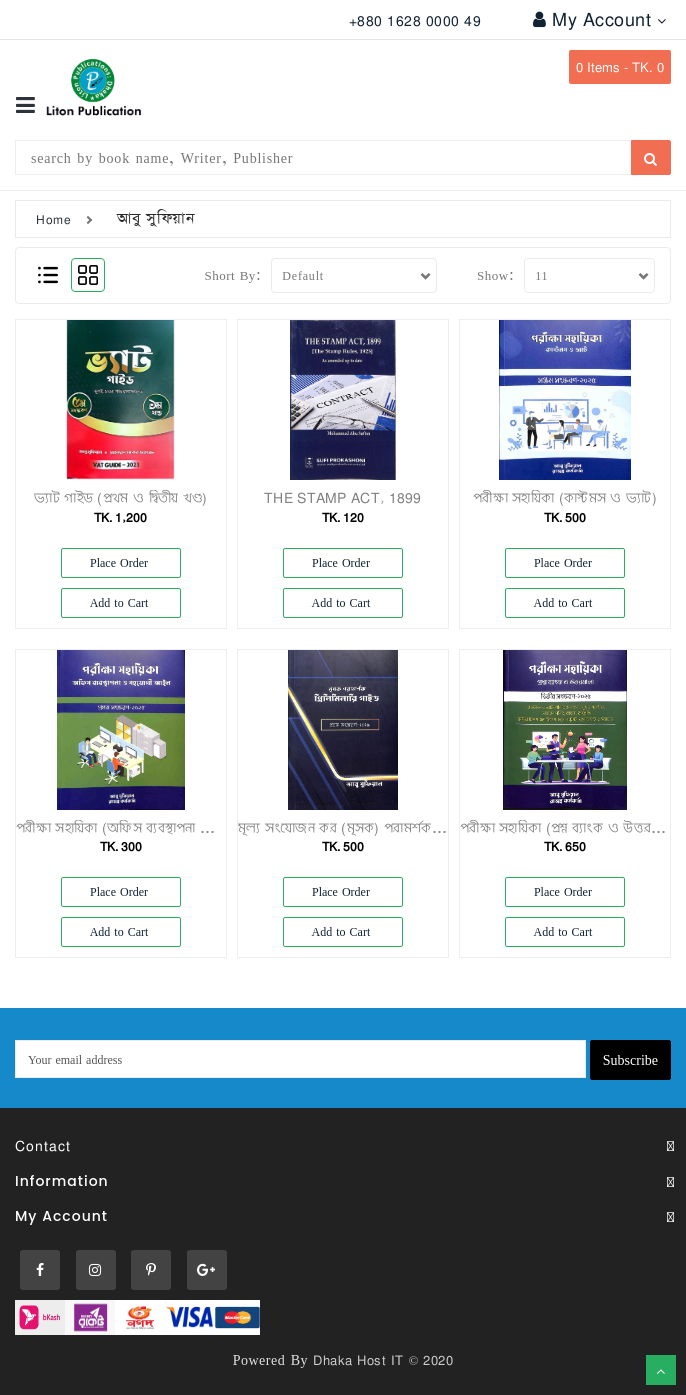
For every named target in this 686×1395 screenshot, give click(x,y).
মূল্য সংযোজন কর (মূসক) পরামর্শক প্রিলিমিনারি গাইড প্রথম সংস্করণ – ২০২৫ (443, 827)
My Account (599, 19)
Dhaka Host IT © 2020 (383, 1360)
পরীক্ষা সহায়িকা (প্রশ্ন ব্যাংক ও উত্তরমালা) (570, 827)
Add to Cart (121, 602)
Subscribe (630, 1059)
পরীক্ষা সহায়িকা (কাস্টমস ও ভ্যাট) (565, 497)
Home (53, 219)
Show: (495, 275)
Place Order (121, 562)
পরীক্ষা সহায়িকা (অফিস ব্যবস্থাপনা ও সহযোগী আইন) (156, 827)
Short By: (233, 275)
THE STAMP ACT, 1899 (343, 497)
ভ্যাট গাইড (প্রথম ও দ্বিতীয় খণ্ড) (120, 497)
